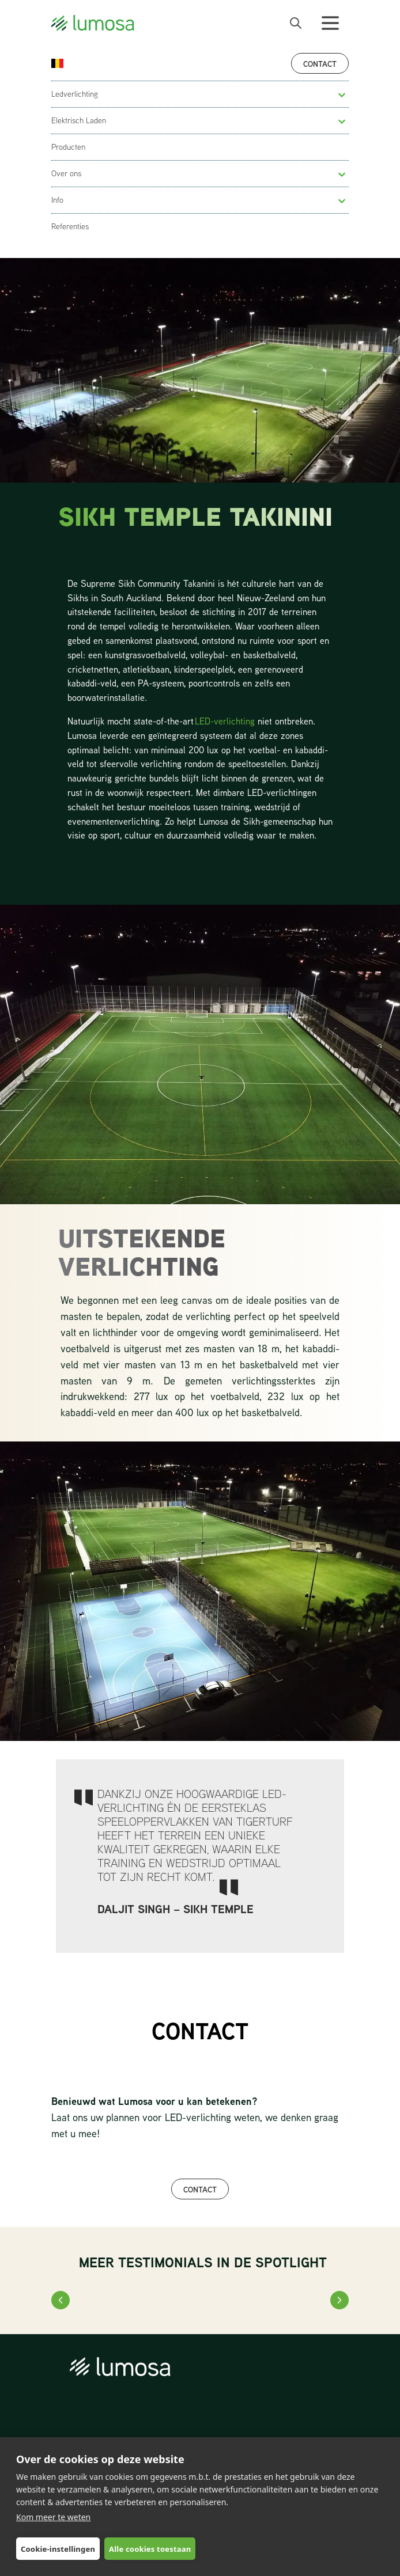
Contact (320, 63)
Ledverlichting (74, 94)
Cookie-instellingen (58, 2549)
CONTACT (200, 2189)
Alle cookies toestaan (150, 2549)
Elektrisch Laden (78, 120)
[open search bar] (296, 23)
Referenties (70, 226)
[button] (342, 95)
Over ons (66, 173)
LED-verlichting (225, 721)
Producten (68, 147)
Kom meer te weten (53, 2516)
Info (57, 200)
